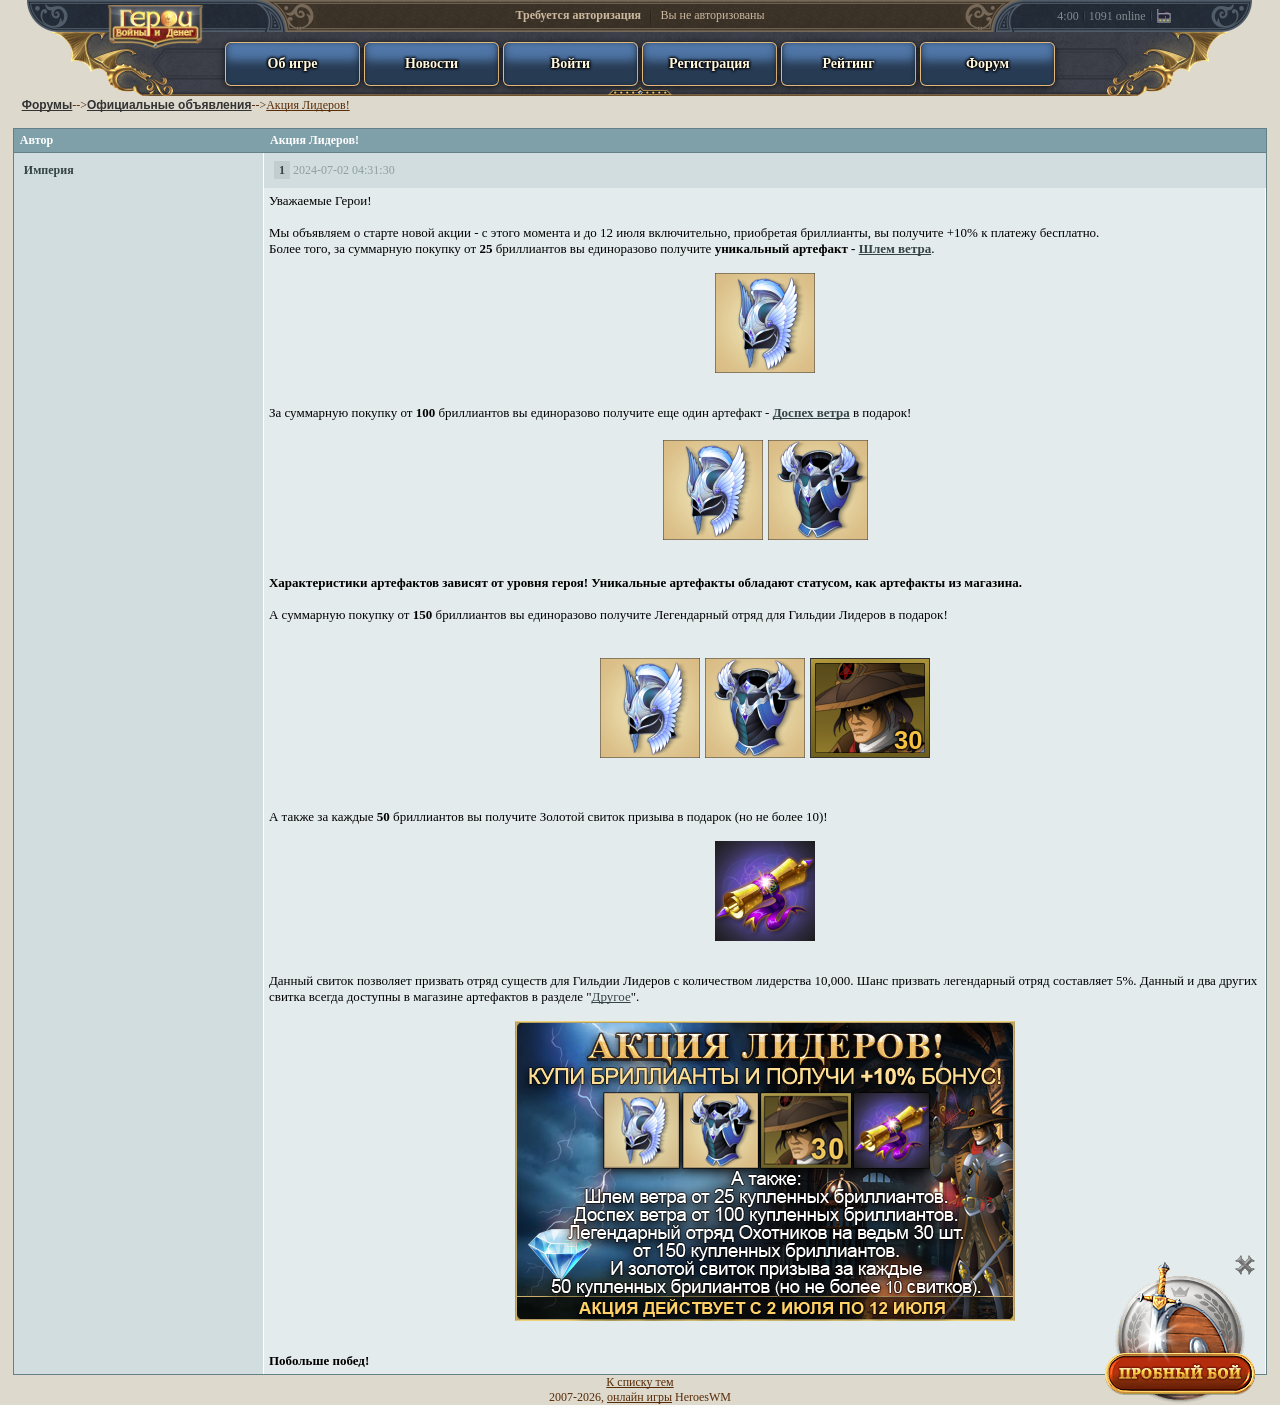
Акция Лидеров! (308, 105)
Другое (611, 996)
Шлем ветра (895, 248)
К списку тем (639, 1382)
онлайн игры (639, 1397)
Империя (49, 170)
